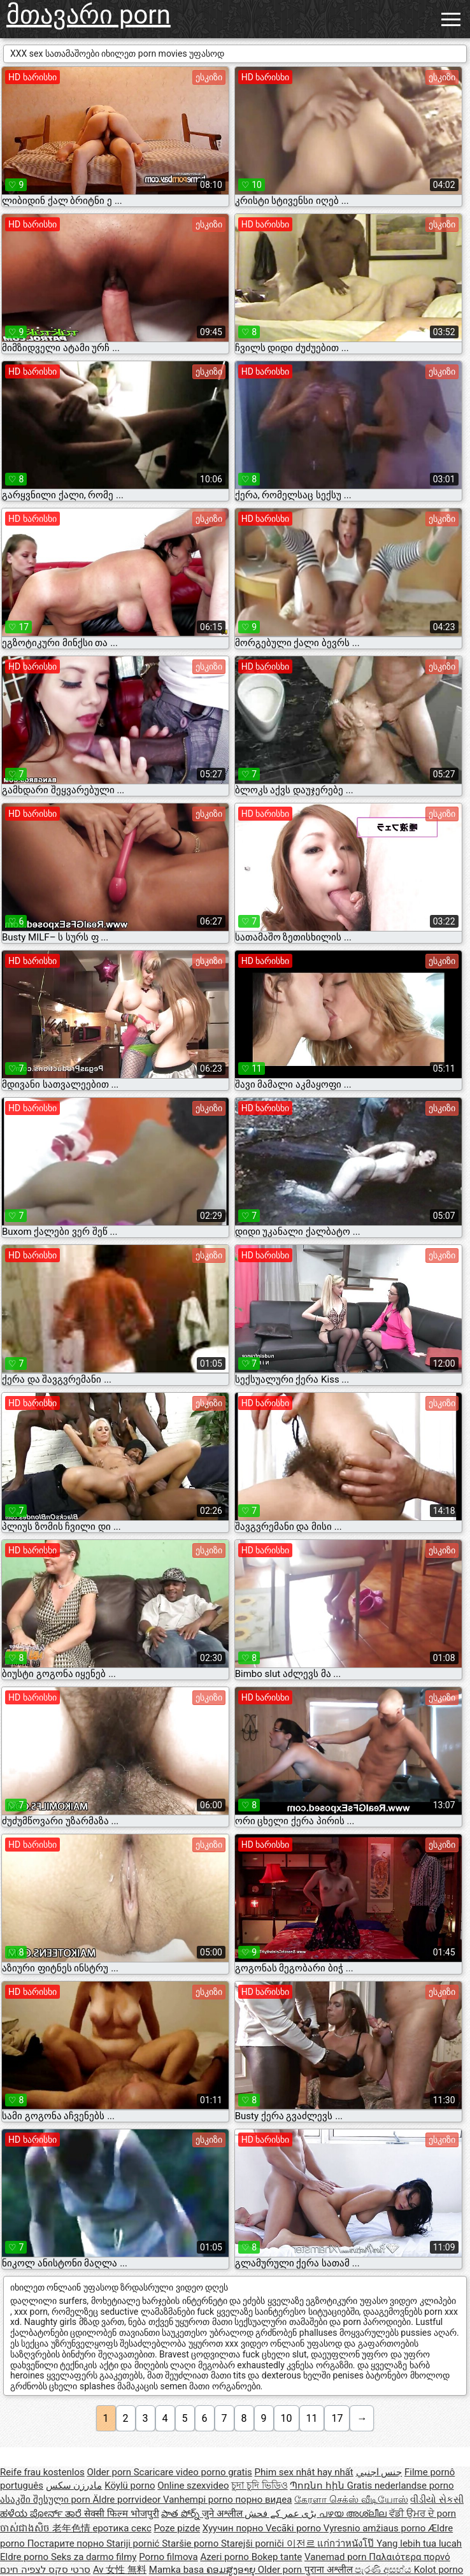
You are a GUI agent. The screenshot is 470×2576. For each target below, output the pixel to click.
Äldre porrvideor (128, 2499)
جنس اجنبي (379, 2472)
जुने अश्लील (223, 2513)
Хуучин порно (234, 2528)
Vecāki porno (295, 2528)
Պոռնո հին (318, 2485)
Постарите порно (66, 2543)
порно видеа (263, 2499)
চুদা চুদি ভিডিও (259, 2485)
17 (337, 2418)
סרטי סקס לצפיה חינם (45, 2569)
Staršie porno (191, 2543)
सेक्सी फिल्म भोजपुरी (121, 2513)
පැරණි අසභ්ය (384, 2569)
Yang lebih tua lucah (419, 2543)
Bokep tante (277, 2557)
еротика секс (121, 2528)
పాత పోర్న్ (181, 2513)
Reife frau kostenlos (42, 2472)
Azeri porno (225, 2557)
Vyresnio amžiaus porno (376, 2528)
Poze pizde (176, 2528)
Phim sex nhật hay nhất (304, 2472)
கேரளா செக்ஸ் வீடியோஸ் (351, 2499)
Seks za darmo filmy (94, 2557)
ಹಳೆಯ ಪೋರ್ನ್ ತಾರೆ (42, 2513)
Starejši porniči (254, 2543)
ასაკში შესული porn (46, 2499)
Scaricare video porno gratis (193, 2472)
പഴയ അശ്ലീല (353, 2513)
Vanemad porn (336, 2557)
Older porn (110, 2472)
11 (312, 2418)
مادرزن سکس (74, 2485)
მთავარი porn (88, 15)
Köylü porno (129, 2485)
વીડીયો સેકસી (437, 2499)
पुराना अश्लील (329, 2569)
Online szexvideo (193, 2485)
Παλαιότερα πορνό (409, 2557)
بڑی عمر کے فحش (282, 2513)
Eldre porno (25, 2557)
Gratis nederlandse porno (400, 2485)
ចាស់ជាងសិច (26, 2528)
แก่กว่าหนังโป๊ (346, 2543)
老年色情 (72, 2528)
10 (286, 2418)
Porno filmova (168, 2557)
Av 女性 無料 (119, 2569)
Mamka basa (177, 2569)
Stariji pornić (134, 2543)
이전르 (302, 2543)
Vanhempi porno (199, 2499)
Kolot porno (439, 2569)
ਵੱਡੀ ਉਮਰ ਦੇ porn (423, 2513)
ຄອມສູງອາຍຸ (232, 2569)
